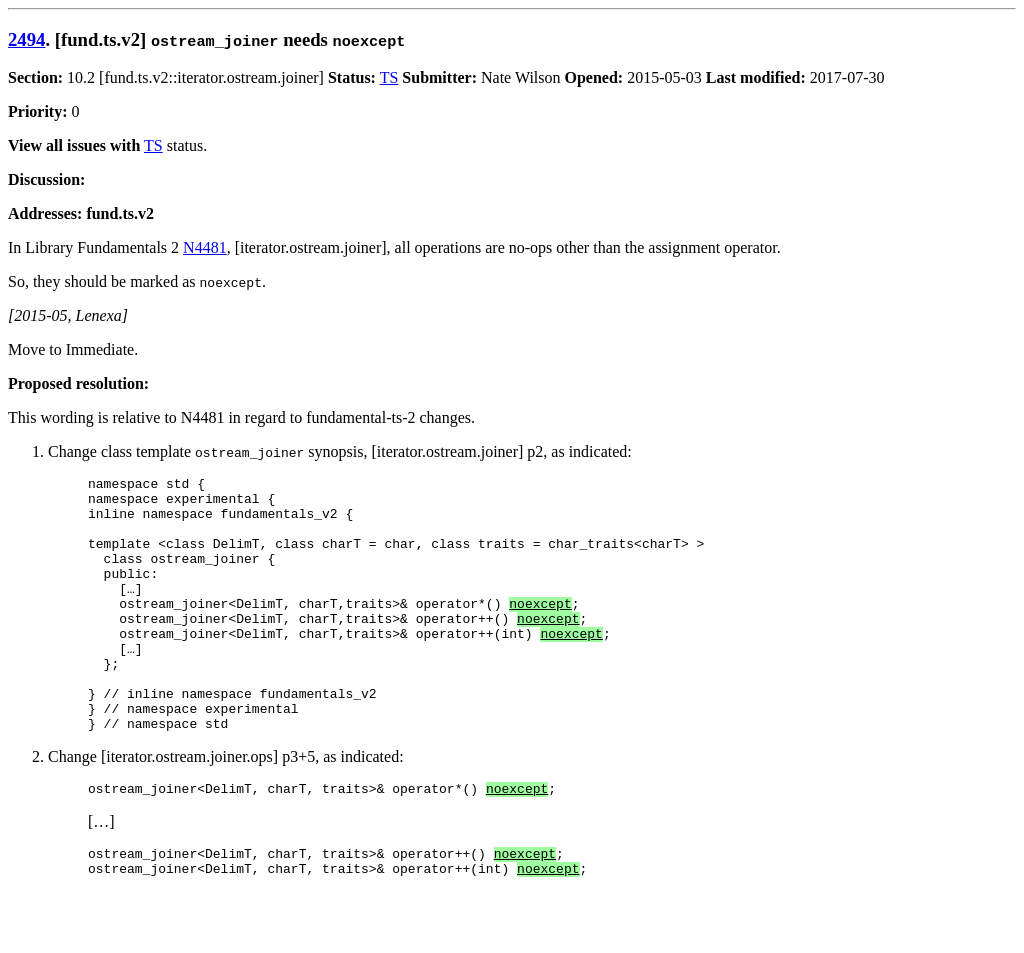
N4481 (205, 247)
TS (389, 77)
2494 (26, 39)
